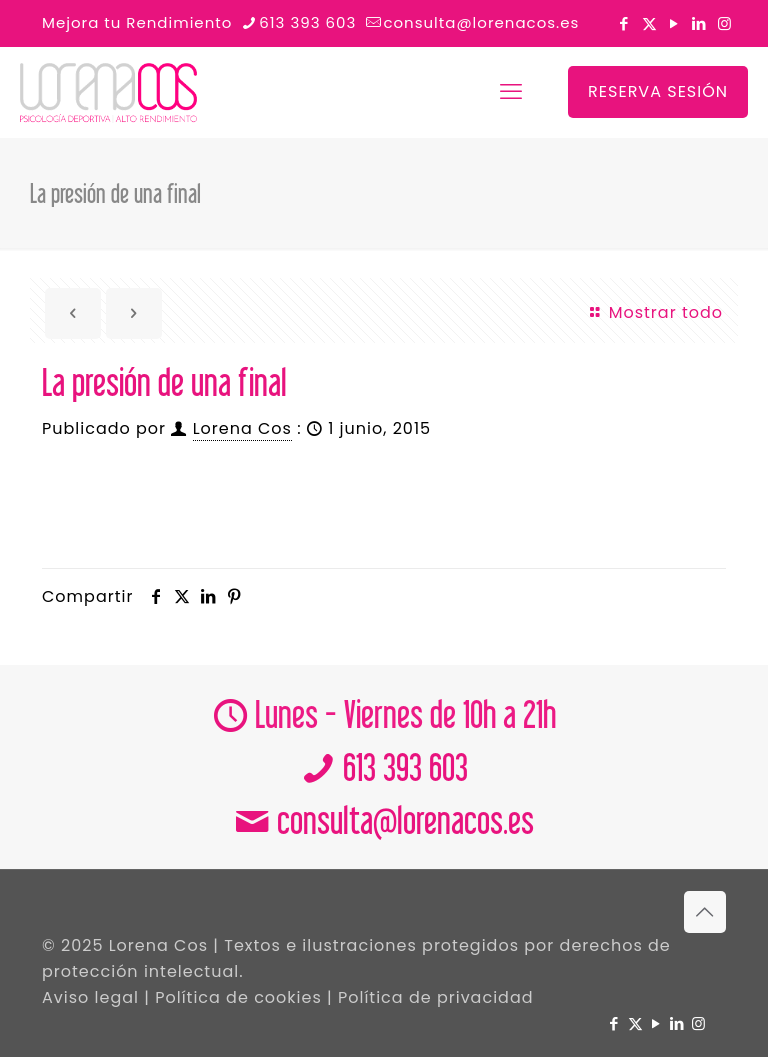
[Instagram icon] (724, 23)
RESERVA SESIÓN (658, 91)
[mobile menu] (511, 92)
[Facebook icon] (624, 23)
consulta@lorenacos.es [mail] (481, 22)
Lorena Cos (242, 428)
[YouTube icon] (674, 23)
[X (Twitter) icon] (649, 23)
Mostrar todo (655, 312)
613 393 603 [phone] (307, 22)
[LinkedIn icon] (699, 23)
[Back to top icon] (705, 912)
